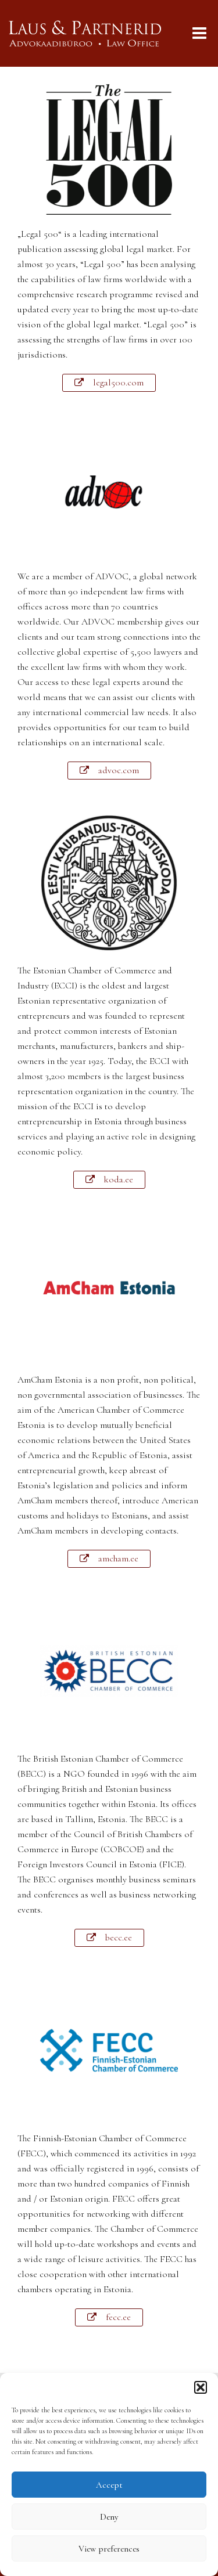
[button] (200, 2387)
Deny (109, 2517)
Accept (109, 2485)
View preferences (109, 2548)
